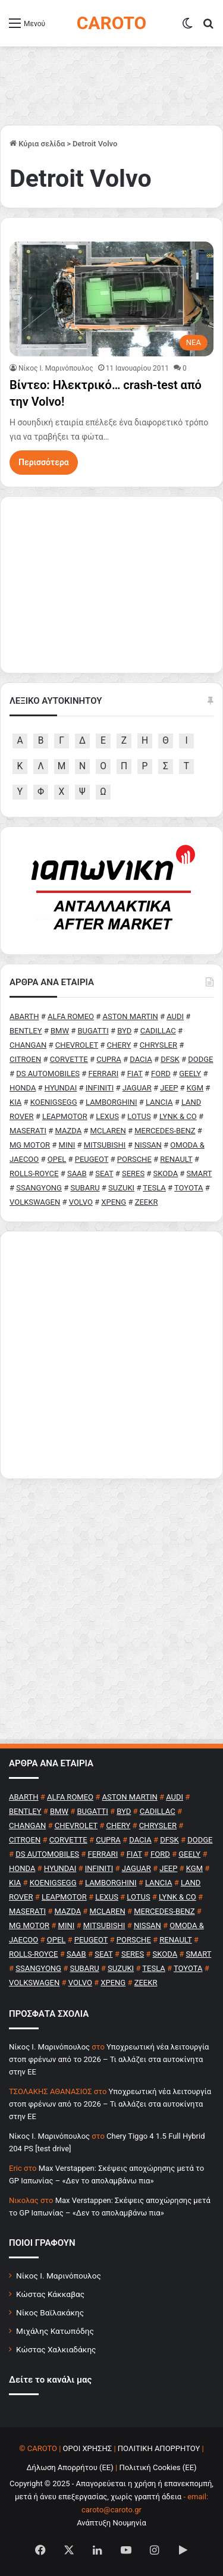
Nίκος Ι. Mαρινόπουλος (55, 368)
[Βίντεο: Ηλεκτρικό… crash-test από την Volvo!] (111, 299)
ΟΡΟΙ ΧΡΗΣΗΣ (87, 2448)
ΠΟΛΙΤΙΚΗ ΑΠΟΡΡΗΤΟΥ (159, 2448)
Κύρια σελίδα (37, 143)
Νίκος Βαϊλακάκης (50, 2312)
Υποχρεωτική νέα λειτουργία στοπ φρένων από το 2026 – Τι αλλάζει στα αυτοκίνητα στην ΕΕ (109, 2059)
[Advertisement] (111, 1354)
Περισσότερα (43, 462)
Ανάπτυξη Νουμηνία (111, 2522)
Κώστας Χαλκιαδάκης (56, 2349)
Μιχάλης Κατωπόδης (55, 2331)
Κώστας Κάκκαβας (50, 2294)
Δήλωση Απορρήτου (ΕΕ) (69, 2467)
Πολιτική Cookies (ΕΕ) (157, 2467)
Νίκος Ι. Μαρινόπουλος (58, 2275)
